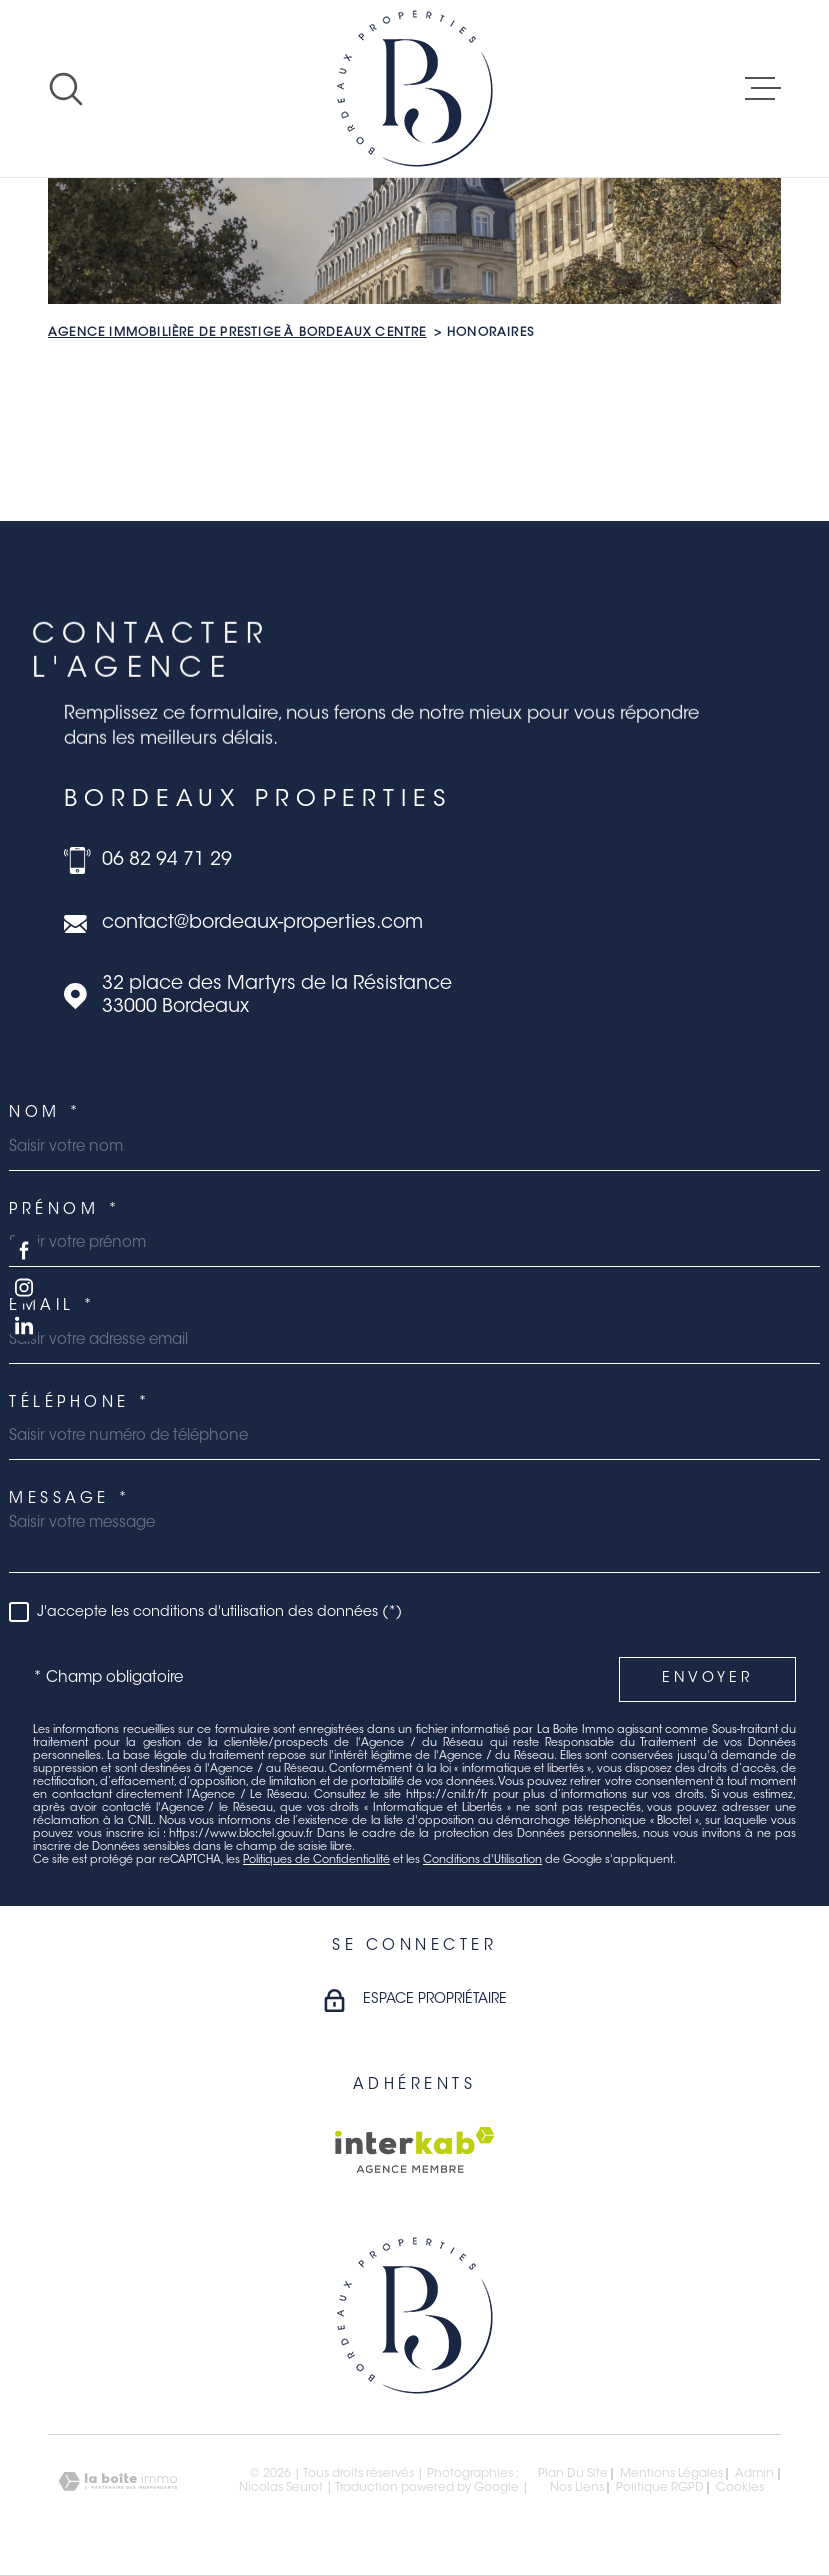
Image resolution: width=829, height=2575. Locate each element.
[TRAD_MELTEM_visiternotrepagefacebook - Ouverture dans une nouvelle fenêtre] (24, 1249)
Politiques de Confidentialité (316, 1860)
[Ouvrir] (66, 89)
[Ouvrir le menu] (763, 89)
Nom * (46, 1113)
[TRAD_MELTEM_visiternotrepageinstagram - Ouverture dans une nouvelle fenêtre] (24, 1288)
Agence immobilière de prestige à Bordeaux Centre (237, 333)
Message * (70, 1499)
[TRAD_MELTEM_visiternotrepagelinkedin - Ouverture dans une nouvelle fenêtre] (24, 1326)
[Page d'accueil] (415, 88)
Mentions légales (671, 2474)
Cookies (740, 2488)
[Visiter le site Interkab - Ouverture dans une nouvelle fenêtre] (414, 2150)
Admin (754, 2474)
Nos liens (577, 2488)
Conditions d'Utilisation (482, 1860)
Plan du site (573, 2474)
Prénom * (65, 1210)
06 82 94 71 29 (167, 860)
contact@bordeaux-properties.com (262, 923)
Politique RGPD (660, 2488)
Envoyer (707, 1679)
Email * (53, 1306)
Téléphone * (80, 1403)
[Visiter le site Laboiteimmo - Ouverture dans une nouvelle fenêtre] (118, 2481)
